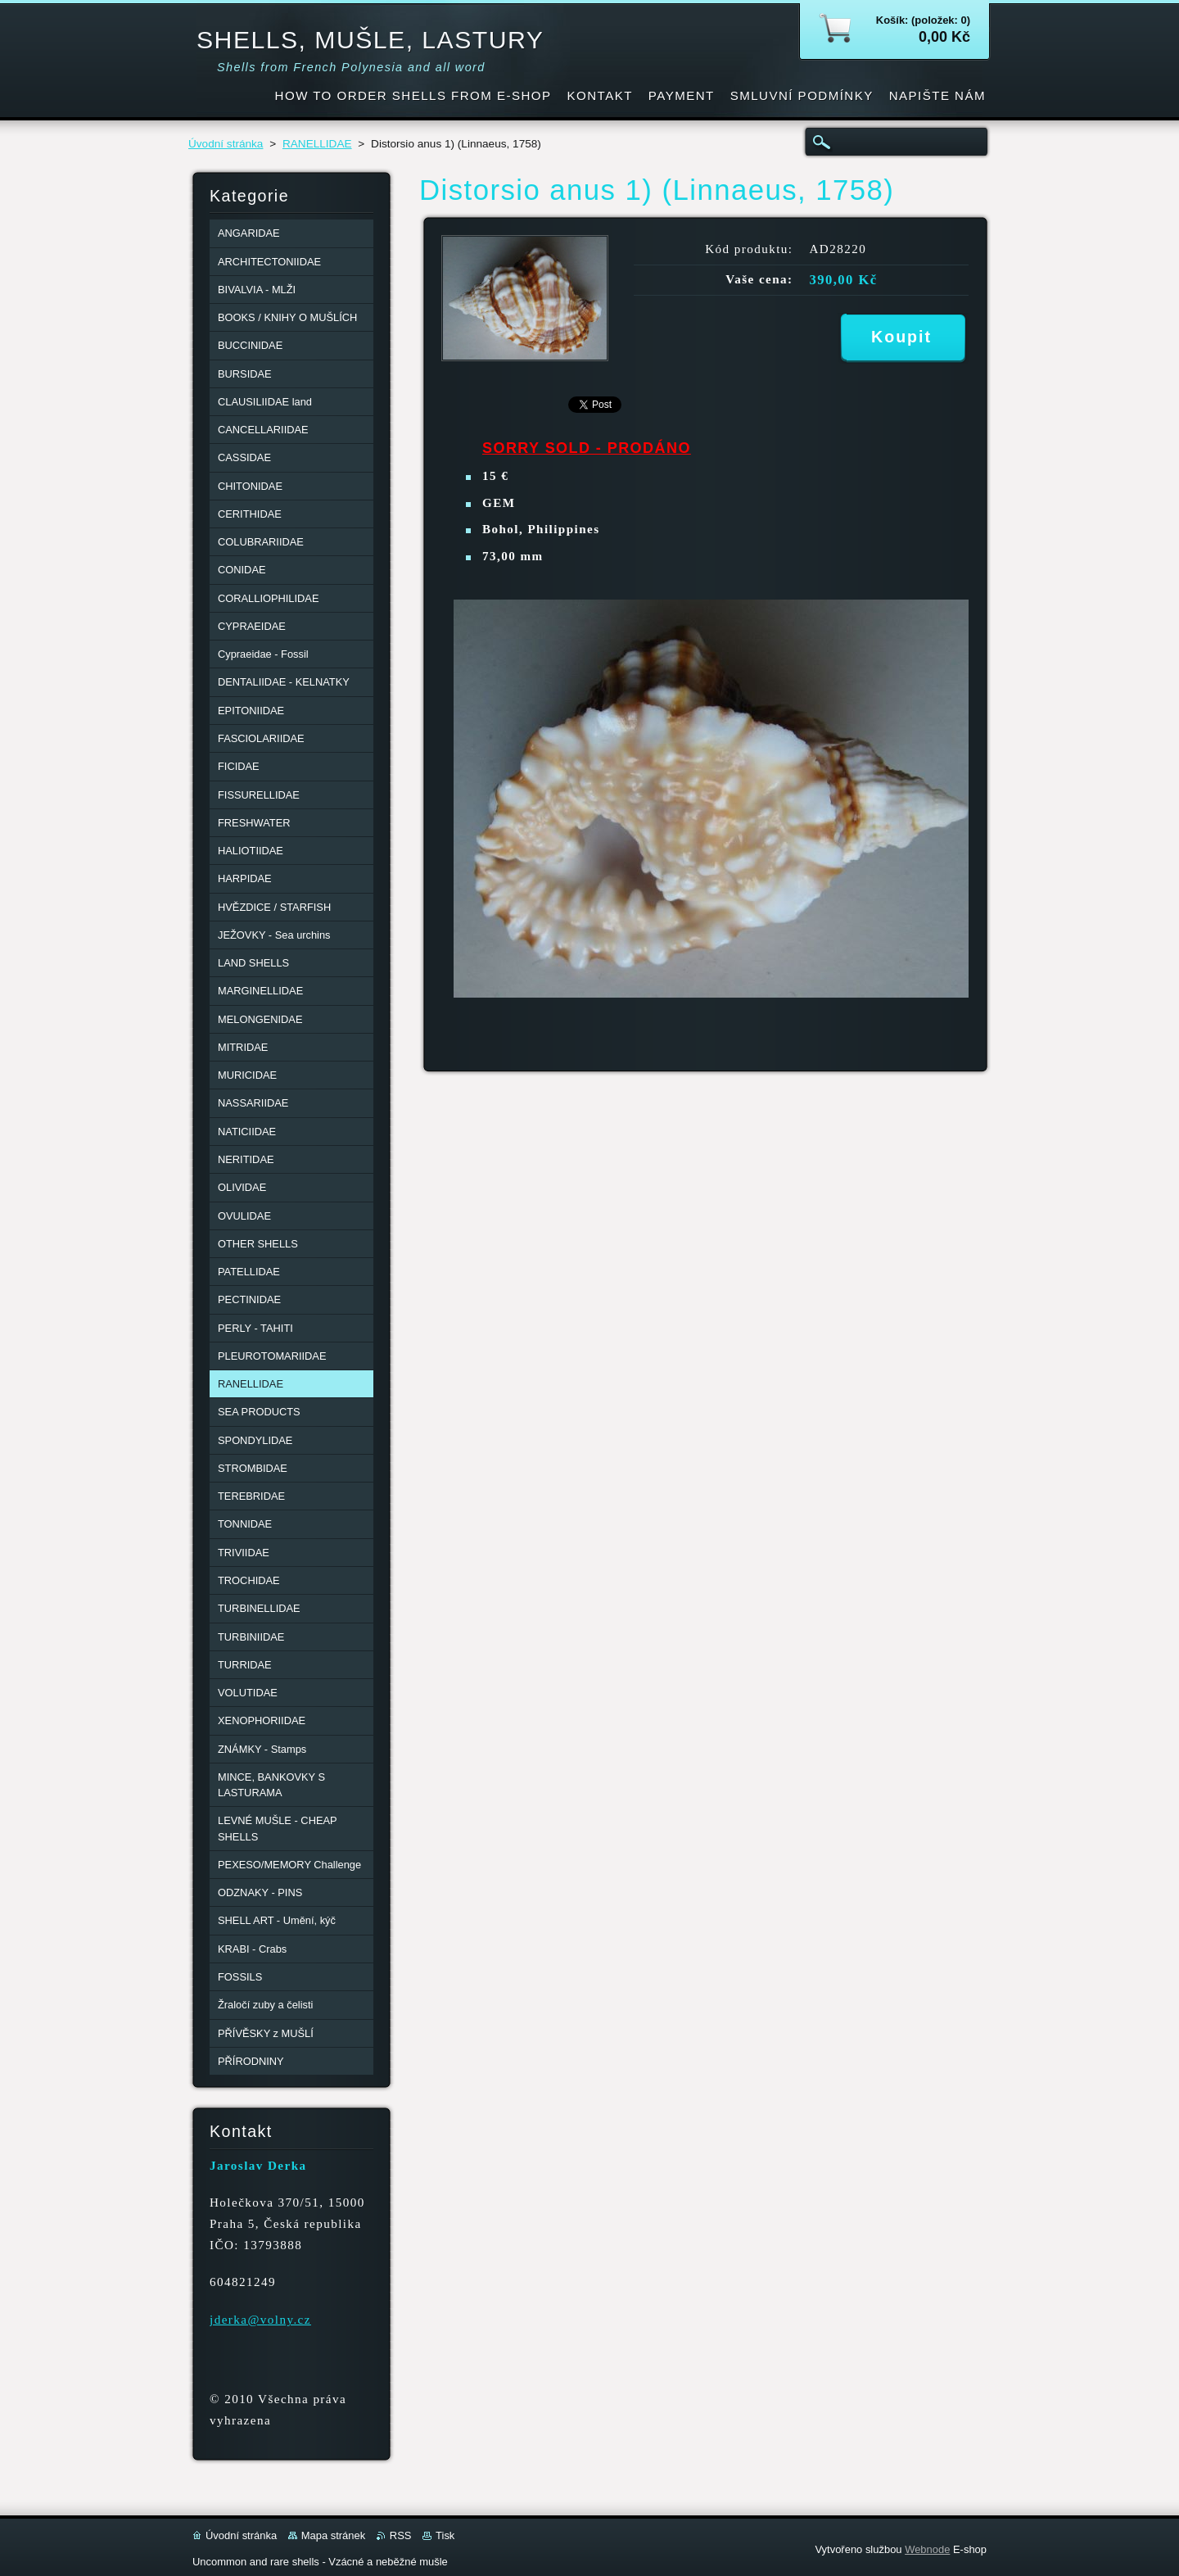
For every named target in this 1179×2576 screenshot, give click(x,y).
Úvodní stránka (225, 144)
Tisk (445, 2535)
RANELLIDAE (317, 144)
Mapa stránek (333, 2535)
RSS (401, 2535)
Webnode (927, 2549)
